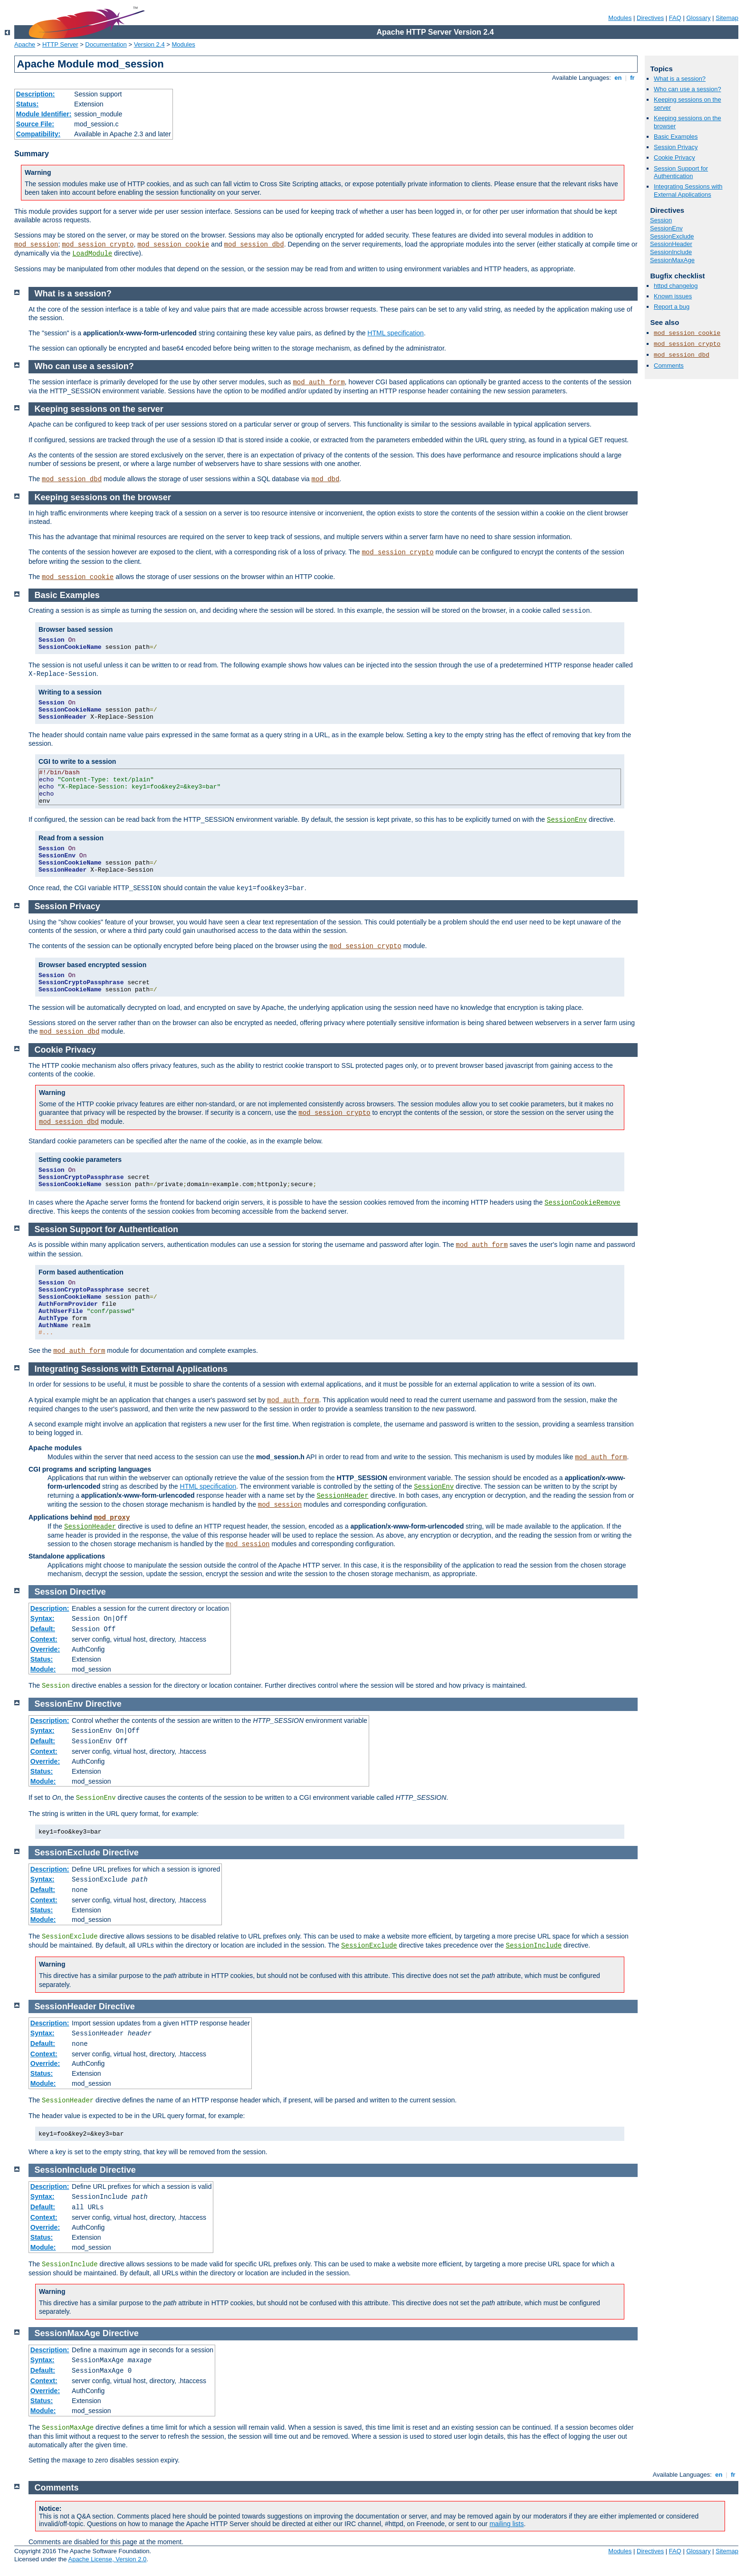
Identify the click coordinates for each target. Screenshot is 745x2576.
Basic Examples (675, 136)
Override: (45, 1649)
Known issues (673, 296)
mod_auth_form (318, 382)
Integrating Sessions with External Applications (688, 190)
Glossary (698, 17)
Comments (669, 365)
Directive (88, 1592)
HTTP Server (60, 44)
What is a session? (680, 78)
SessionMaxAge (672, 260)
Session (661, 220)
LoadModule (92, 253)
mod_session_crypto (98, 244)
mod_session (36, 244)
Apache (24, 44)
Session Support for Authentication (681, 172)
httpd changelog (676, 285)
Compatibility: (38, 134)
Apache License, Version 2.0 (107, 2559)
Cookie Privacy (674, 157)
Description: (35, 94)
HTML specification (395, 333)
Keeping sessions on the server (99, 409)
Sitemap (727, 17)
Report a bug (671, 306)
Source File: (35, 124)
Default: (42, 1629)
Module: (43, 1669)
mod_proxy (112, 1517)
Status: (27, 104)
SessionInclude (671, 252)
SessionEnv (666, 228)
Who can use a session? (687, 89)
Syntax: (42, 1618)
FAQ (675, 17)
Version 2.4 (149, 44)
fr (633, 77)
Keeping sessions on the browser (103, 497)
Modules (619, 17)
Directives (650, 17)
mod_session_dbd (254, 244)
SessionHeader (671, 243)
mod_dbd (326, 479)
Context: (43, 1639)
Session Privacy (675, 147)
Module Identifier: (44, 114)
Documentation (105, 44)
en (618, 77)
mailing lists (506, 2524)
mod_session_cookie (173, 244)
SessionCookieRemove (582, 1203)
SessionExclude (672, 236)
